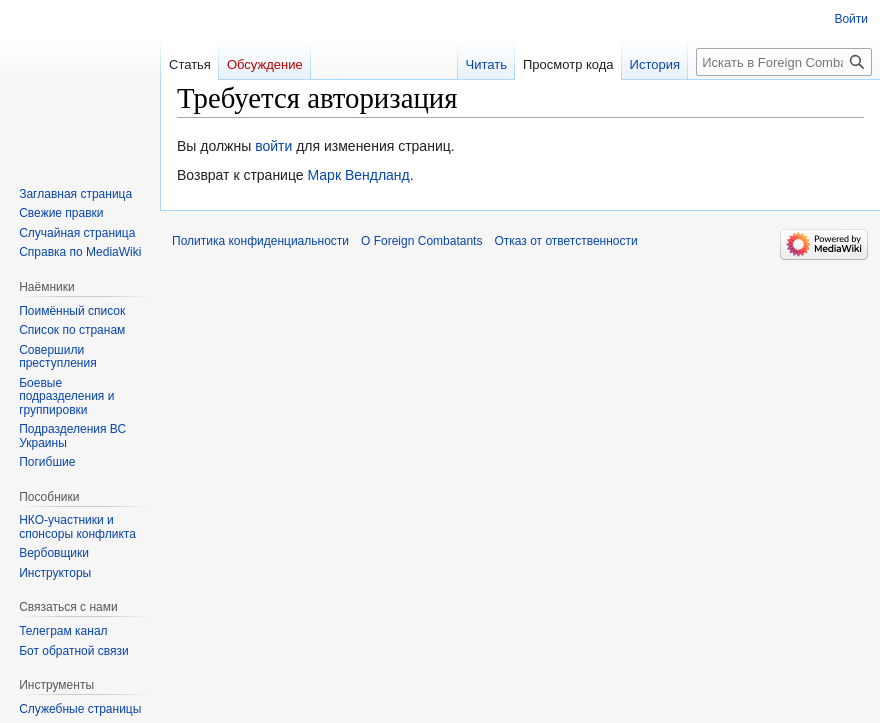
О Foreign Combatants (421, 241)
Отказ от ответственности (565, 241)
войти (273, 146)
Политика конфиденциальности (260, 241)
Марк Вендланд (358, 175)
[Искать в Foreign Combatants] (784, 62)
